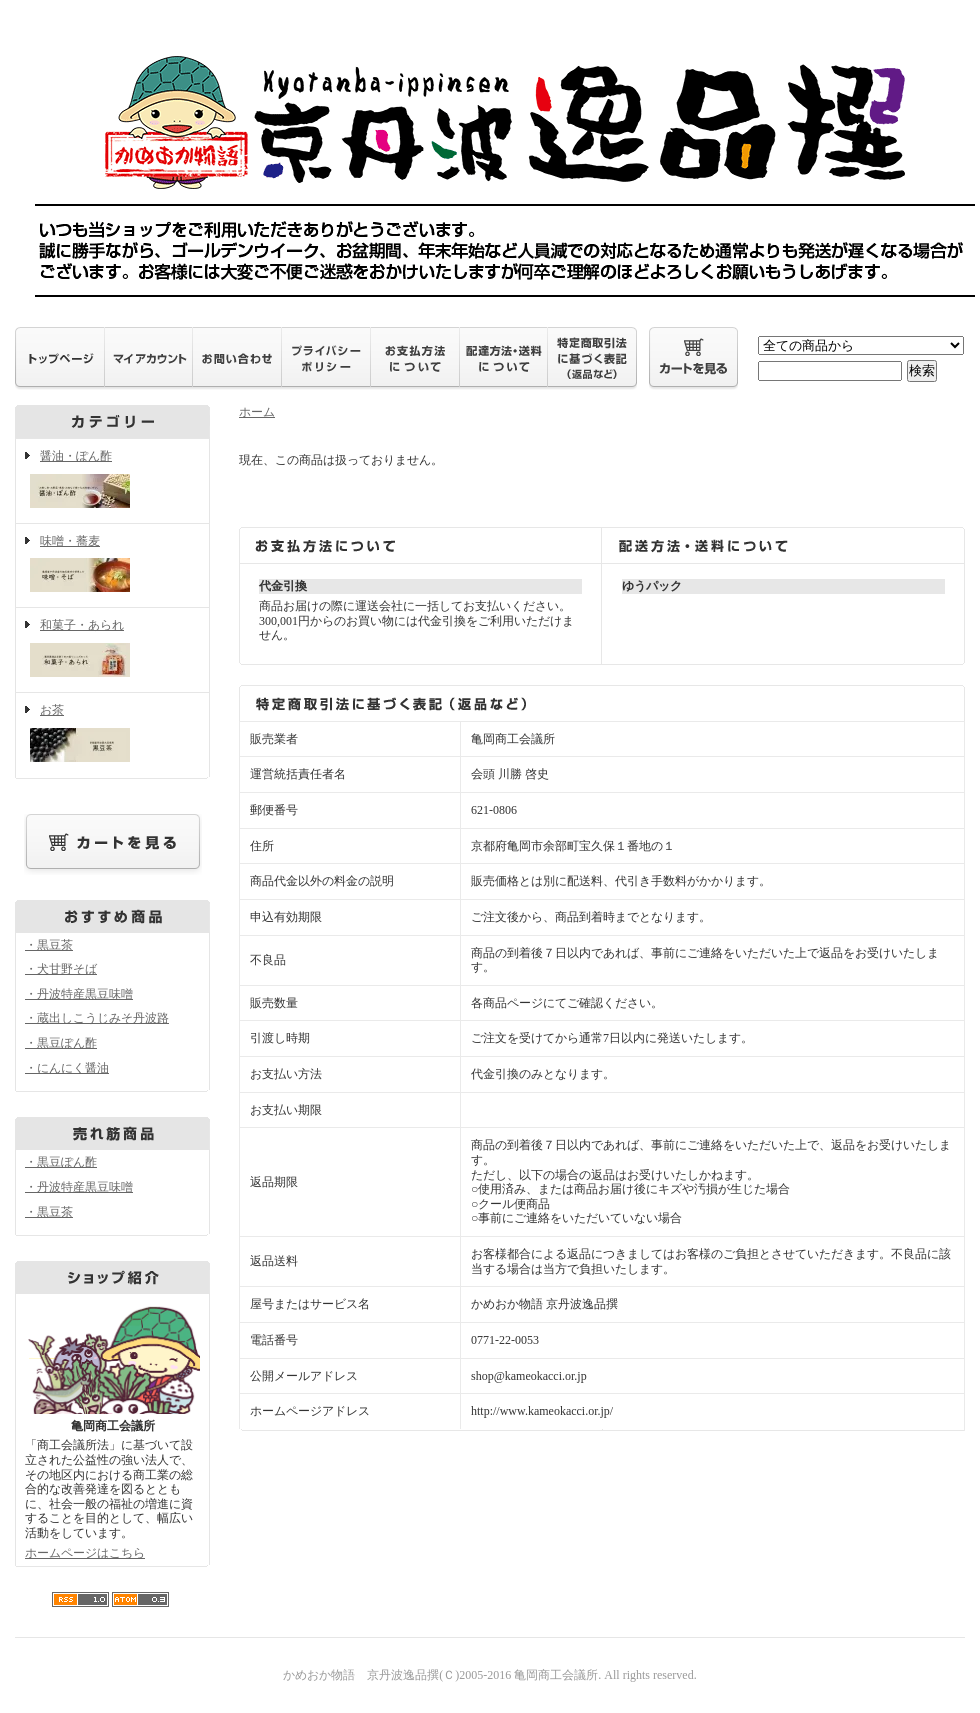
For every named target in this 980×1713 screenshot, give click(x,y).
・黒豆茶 (49, 945)
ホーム (257, 412)
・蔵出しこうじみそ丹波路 (97, 1018)
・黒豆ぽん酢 (61, 1043)
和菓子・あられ (112, 650)
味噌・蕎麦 (112, 566)
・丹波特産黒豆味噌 (79, 994)
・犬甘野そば (61, 969)
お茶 (112, 735)
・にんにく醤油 (67, 1068)
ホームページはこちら (85, 1553)
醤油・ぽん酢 (112, 481)
